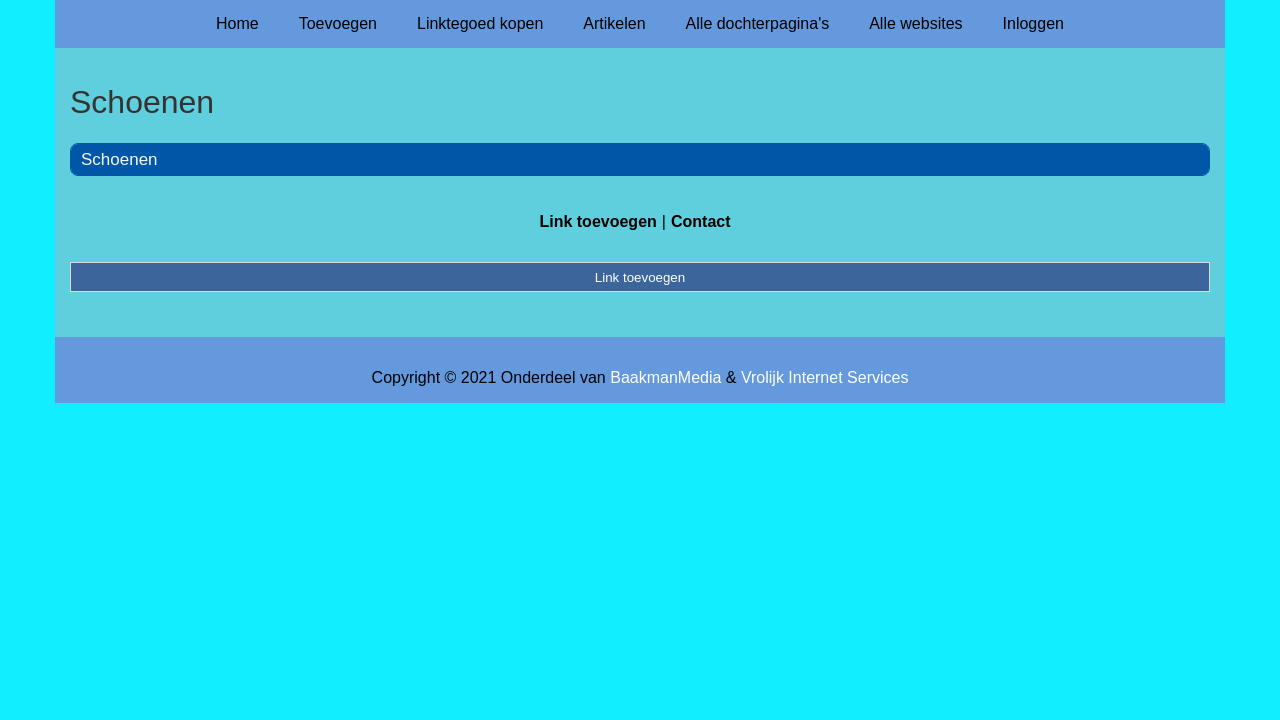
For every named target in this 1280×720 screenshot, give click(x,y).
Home (237, 23)
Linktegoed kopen (480, 23)
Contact (701, 221)
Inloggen (1033, 23)
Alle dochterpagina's (758, 23)
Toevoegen (338, 23)
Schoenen (119, 159)
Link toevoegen (597, 221)
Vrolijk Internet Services (824, 377)
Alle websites (915, 23)
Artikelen (614, 23)
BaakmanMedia (665, 377)
